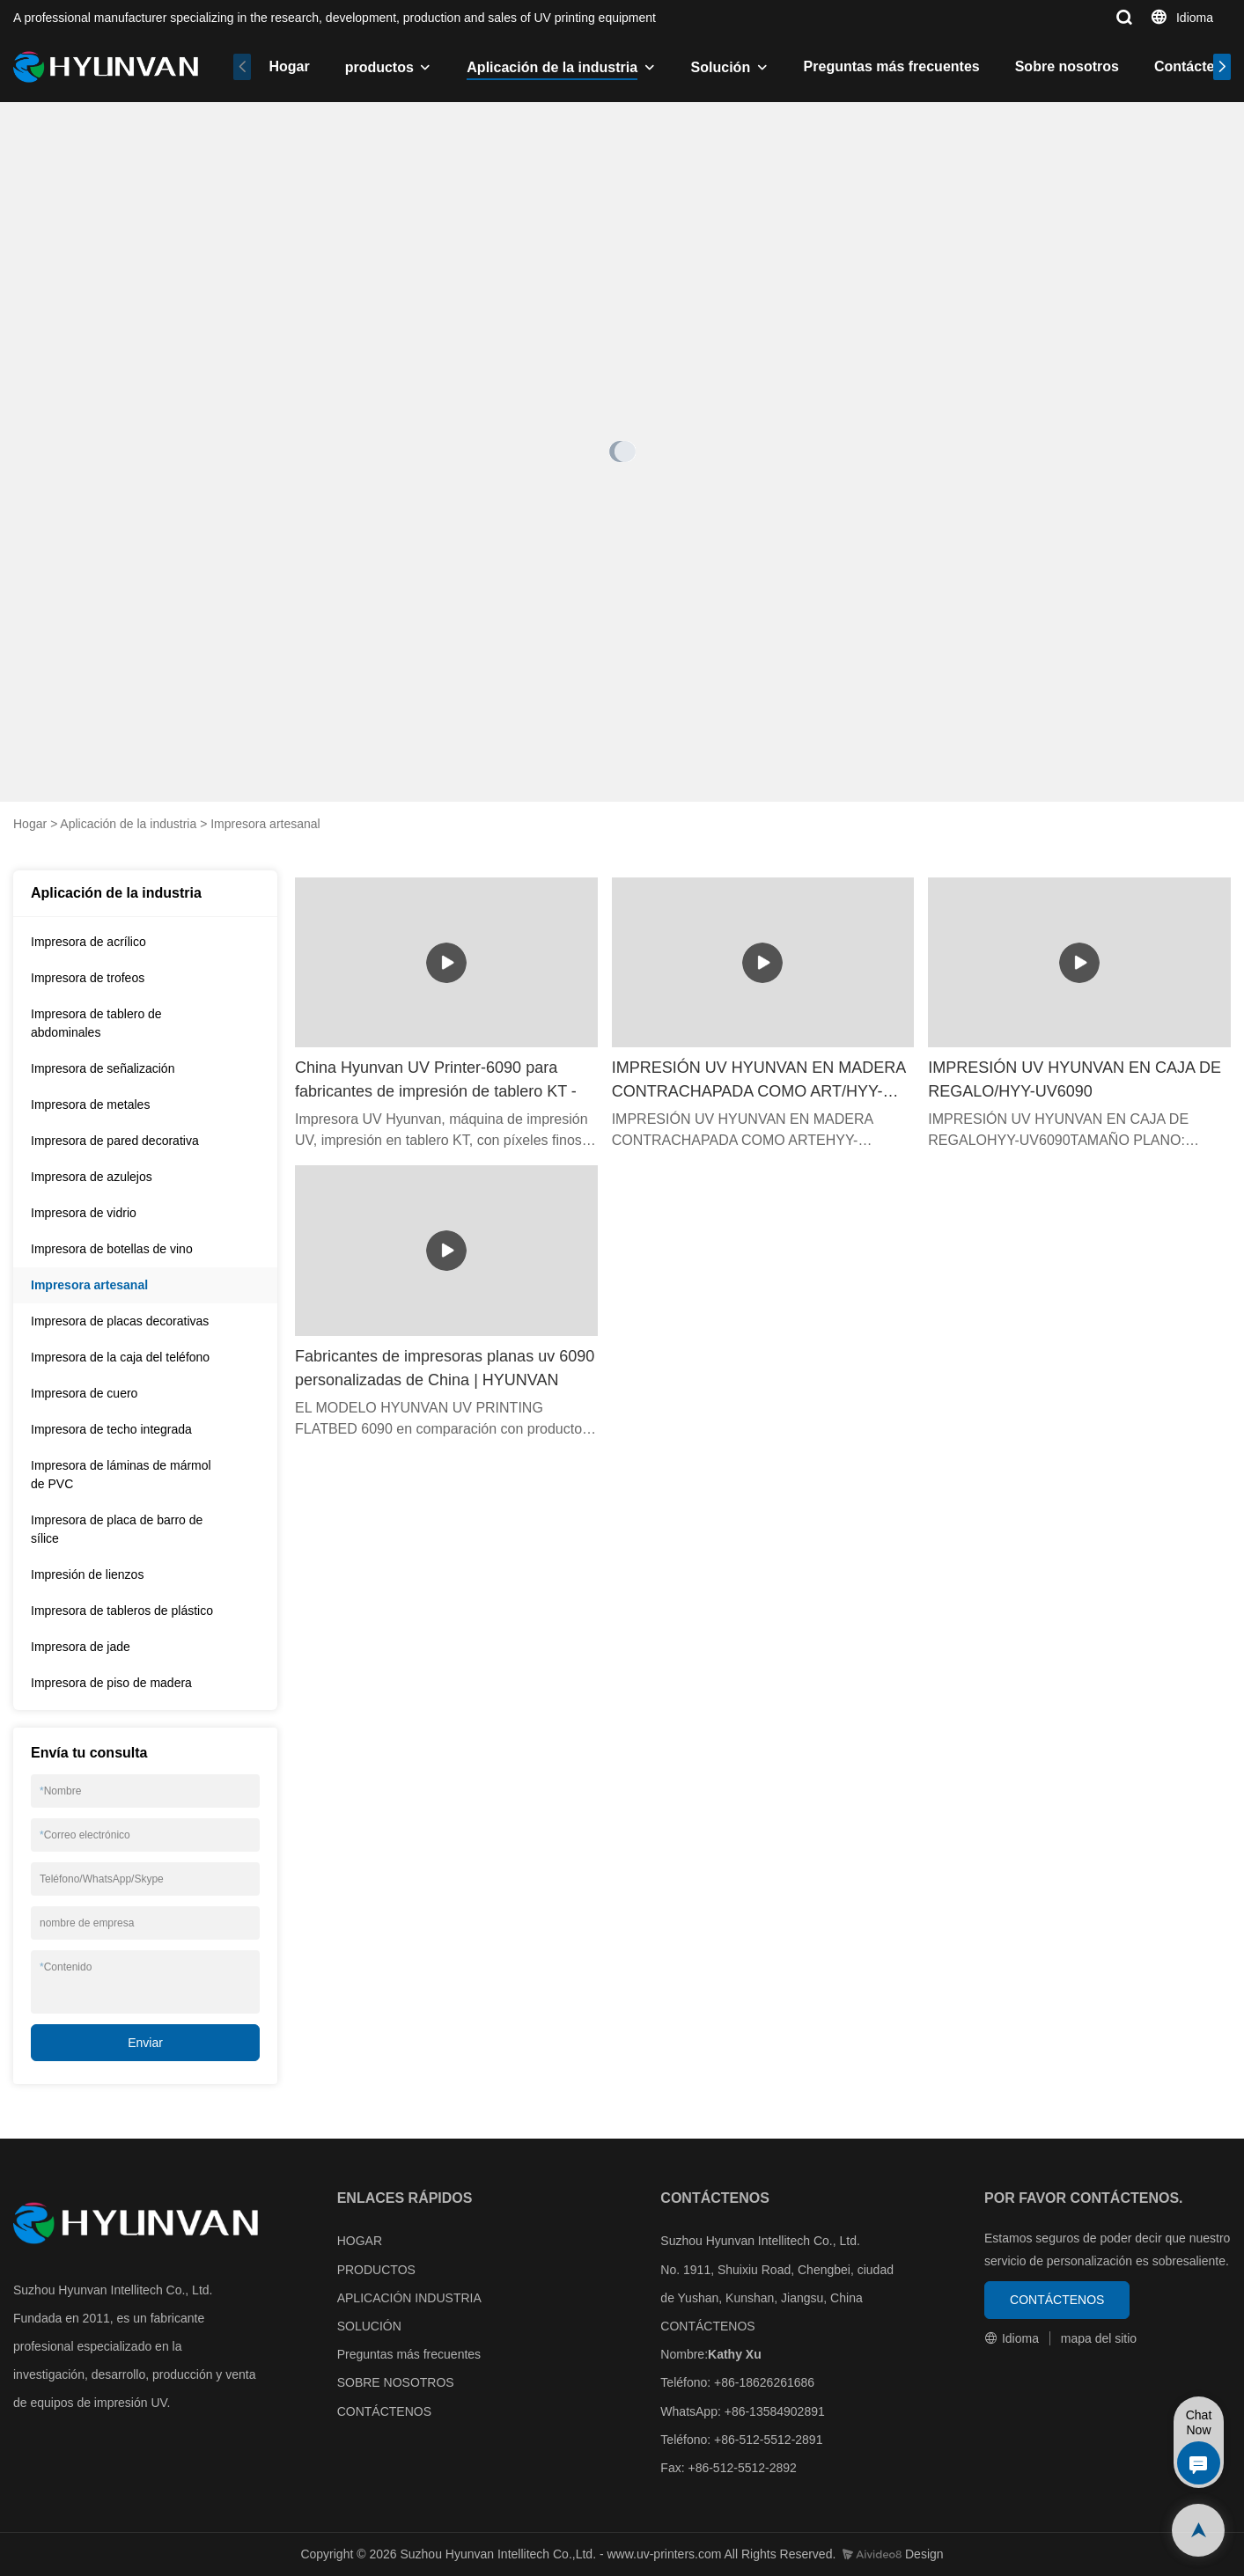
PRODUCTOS (376, 2270)
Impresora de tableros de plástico (122, 1611)
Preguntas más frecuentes (892, 66)
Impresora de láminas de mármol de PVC (121, 1474)
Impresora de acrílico (88, 942)
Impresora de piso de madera (111, 1683)
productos (379, 67)
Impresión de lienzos (87, 1574)
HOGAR (359, 2241)
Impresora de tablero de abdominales (96, 1023)
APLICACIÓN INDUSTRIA (409, 2298)
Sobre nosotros (1067, 66)
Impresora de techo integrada (111, 1429)
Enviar (145, 2043)
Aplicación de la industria (552, 67)
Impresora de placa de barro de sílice (116, 1529)
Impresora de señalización (102, 1068)
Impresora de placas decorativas (120, 1321)
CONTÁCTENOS (384, 2411)
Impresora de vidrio (83, 1213)
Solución (721, 67)
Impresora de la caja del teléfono (120, 1357)
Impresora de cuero (84, 1393)
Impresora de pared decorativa (115, 1141)
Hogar (289, 66)
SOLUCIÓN (369, 2326)
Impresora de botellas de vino (112, 1249)
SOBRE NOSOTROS (395, 2382)
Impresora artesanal (265, 824)
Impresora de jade (80, 1647)
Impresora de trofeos (87, 978)
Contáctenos (1197, 66)
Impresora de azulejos (91, 1177)
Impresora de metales (90, 1104)
